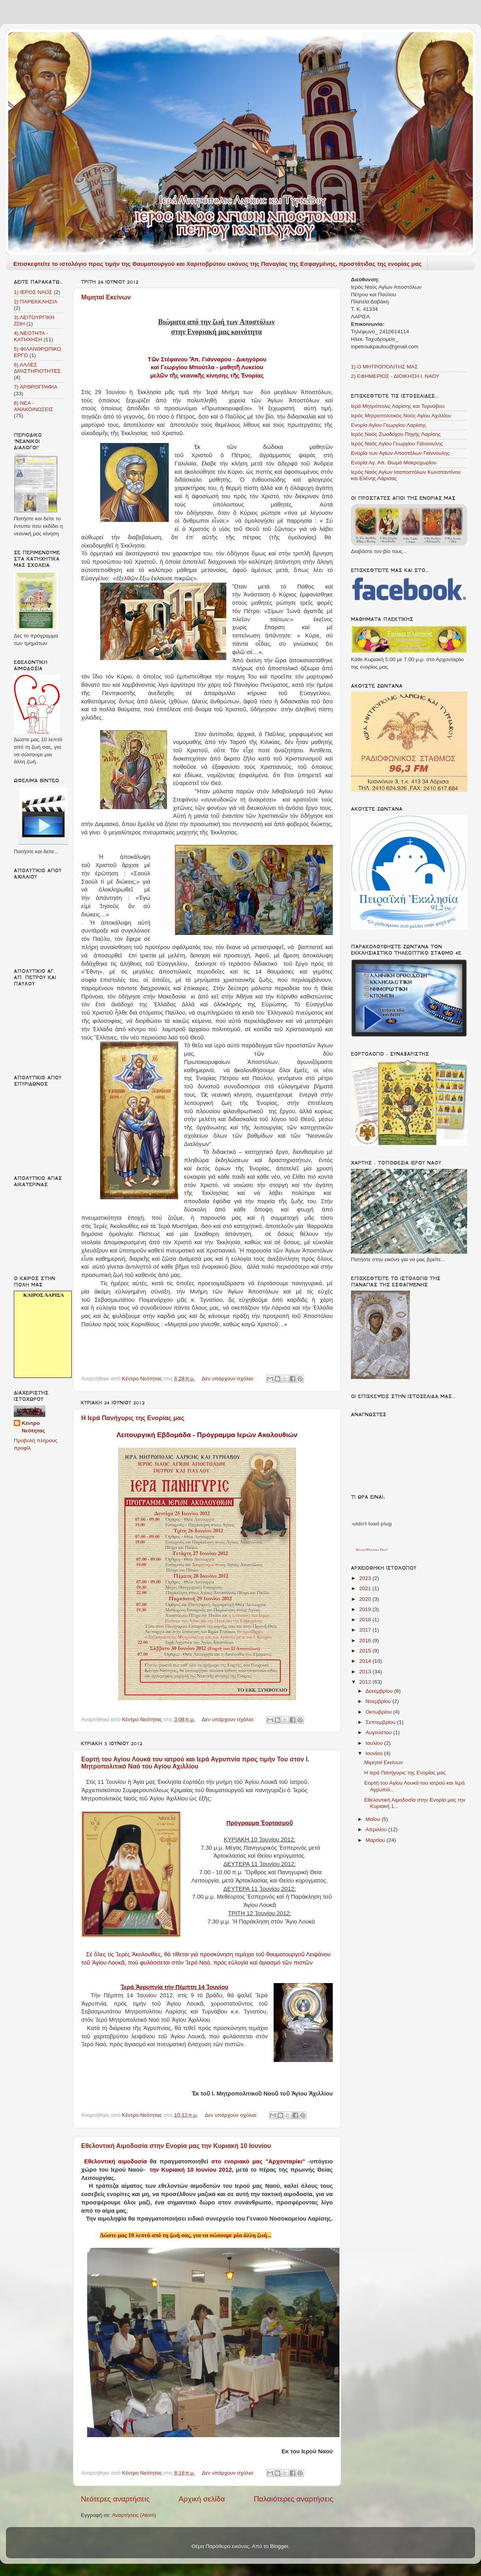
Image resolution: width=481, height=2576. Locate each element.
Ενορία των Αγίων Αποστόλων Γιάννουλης (400, 453)
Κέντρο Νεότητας (33, 1427)
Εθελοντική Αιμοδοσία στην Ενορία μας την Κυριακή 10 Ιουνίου (176, 2145)
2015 (366, 1651)
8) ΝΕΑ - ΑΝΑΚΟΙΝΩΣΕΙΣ (33, 406)
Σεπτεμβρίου (381, 1722)
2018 (366, 1620)
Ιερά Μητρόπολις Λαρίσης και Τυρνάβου (398, 406)
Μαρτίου (376, 1840)
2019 (366, 1609)
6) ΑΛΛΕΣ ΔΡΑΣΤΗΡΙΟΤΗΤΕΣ (37, 368)
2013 (366, 1672)
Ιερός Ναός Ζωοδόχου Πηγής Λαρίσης (396, 434)
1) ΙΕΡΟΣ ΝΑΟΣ (33, 292)
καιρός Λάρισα (43, 1295)
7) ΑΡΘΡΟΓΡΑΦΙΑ (36, 387)
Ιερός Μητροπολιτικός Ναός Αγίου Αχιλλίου (401, 416)
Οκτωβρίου (379, 1712)
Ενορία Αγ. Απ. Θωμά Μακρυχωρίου (393, 462)
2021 (366, 1588)
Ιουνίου (374, 1753)
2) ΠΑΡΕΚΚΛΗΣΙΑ (35, 302)
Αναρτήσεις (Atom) (134, 2515)
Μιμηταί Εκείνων (106, 297)
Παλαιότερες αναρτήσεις (293, 2499)
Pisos (383, 1550)
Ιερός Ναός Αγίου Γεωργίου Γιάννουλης (397, 444)
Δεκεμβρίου (379, 1691)
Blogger (279, 2546)
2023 (366, 1578)
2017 (366, 1630)
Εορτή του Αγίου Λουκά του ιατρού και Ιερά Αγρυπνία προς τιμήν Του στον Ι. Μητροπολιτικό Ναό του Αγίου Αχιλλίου (195, 1763)
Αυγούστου (379, 1732)
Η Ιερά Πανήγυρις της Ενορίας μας (133, 1418)
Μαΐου (373, 1819)
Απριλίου (376, 1829)
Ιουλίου (374, 1743)
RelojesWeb (364, 1550)
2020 (366, 1599)
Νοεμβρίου (378, 1701)
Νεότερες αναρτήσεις (115, 2499)
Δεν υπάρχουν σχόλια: (229, 1378)
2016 (366, 1640)
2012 (366, 1682)
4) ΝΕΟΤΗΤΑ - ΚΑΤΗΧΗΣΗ (31, 336)
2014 (366, 1661)
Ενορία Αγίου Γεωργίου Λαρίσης (388, 425)
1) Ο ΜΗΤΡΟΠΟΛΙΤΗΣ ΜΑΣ (384, 367)
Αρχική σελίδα (202, 2499)
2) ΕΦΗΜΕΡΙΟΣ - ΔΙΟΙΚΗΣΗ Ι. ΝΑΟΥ (395, 376)
